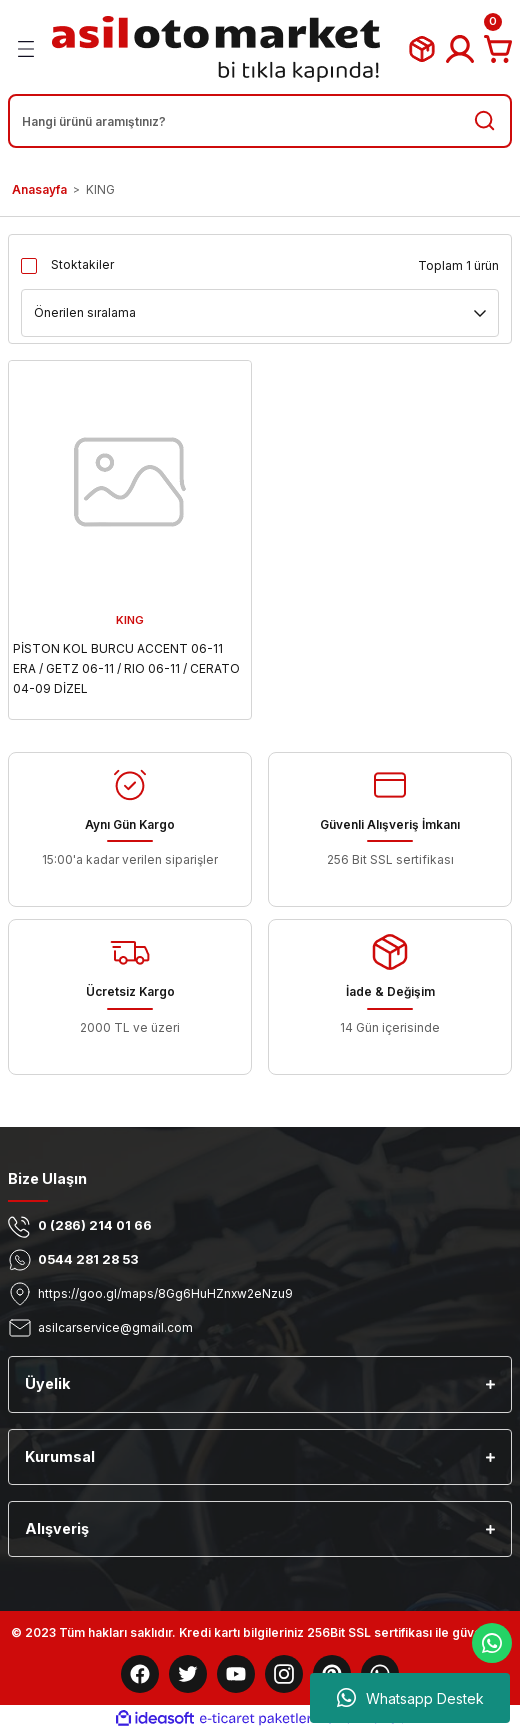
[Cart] (498, 49)
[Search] (260, 121)
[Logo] (216, 49)
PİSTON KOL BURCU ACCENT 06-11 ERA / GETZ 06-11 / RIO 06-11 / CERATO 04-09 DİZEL (126, 668)
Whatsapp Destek (410, 1698)
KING (100, 189)
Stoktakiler (82, 264)
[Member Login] (460, 49)
